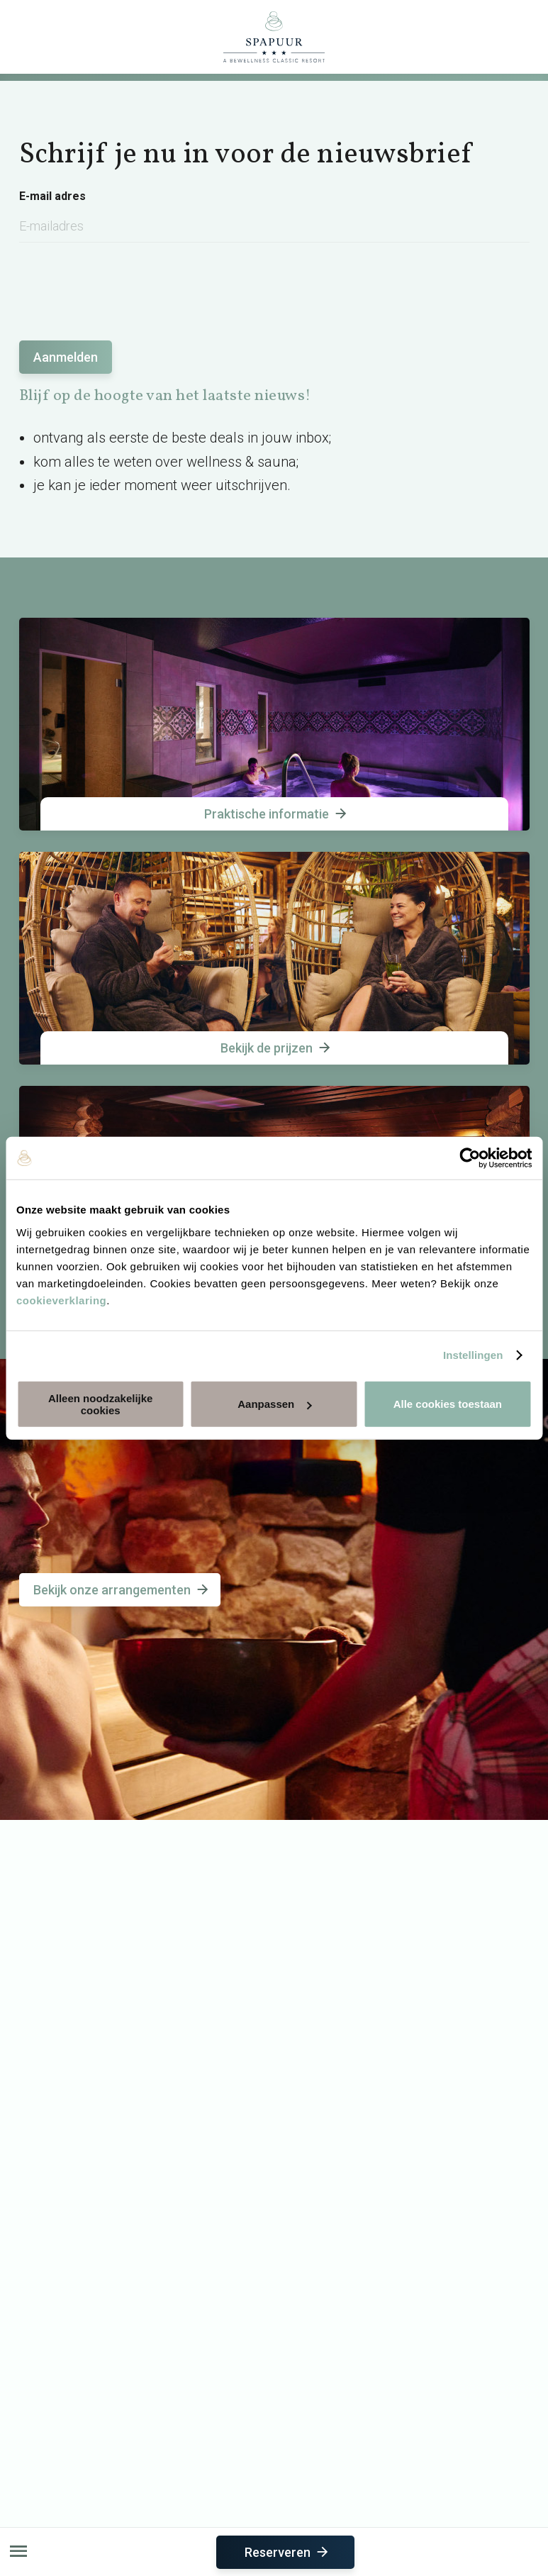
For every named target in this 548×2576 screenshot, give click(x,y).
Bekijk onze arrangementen (122, 1590)
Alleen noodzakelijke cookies (100, 1404)
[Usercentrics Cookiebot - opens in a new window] (470, 1158)
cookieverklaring (61, 1300)
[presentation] (127, 284)
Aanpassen (274, 1404)
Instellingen (473, 1355)
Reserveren (287, 2552)
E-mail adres (52, 196)
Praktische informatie (276, 814)
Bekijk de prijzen (276, 1048)
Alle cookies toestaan (447, 1404)
